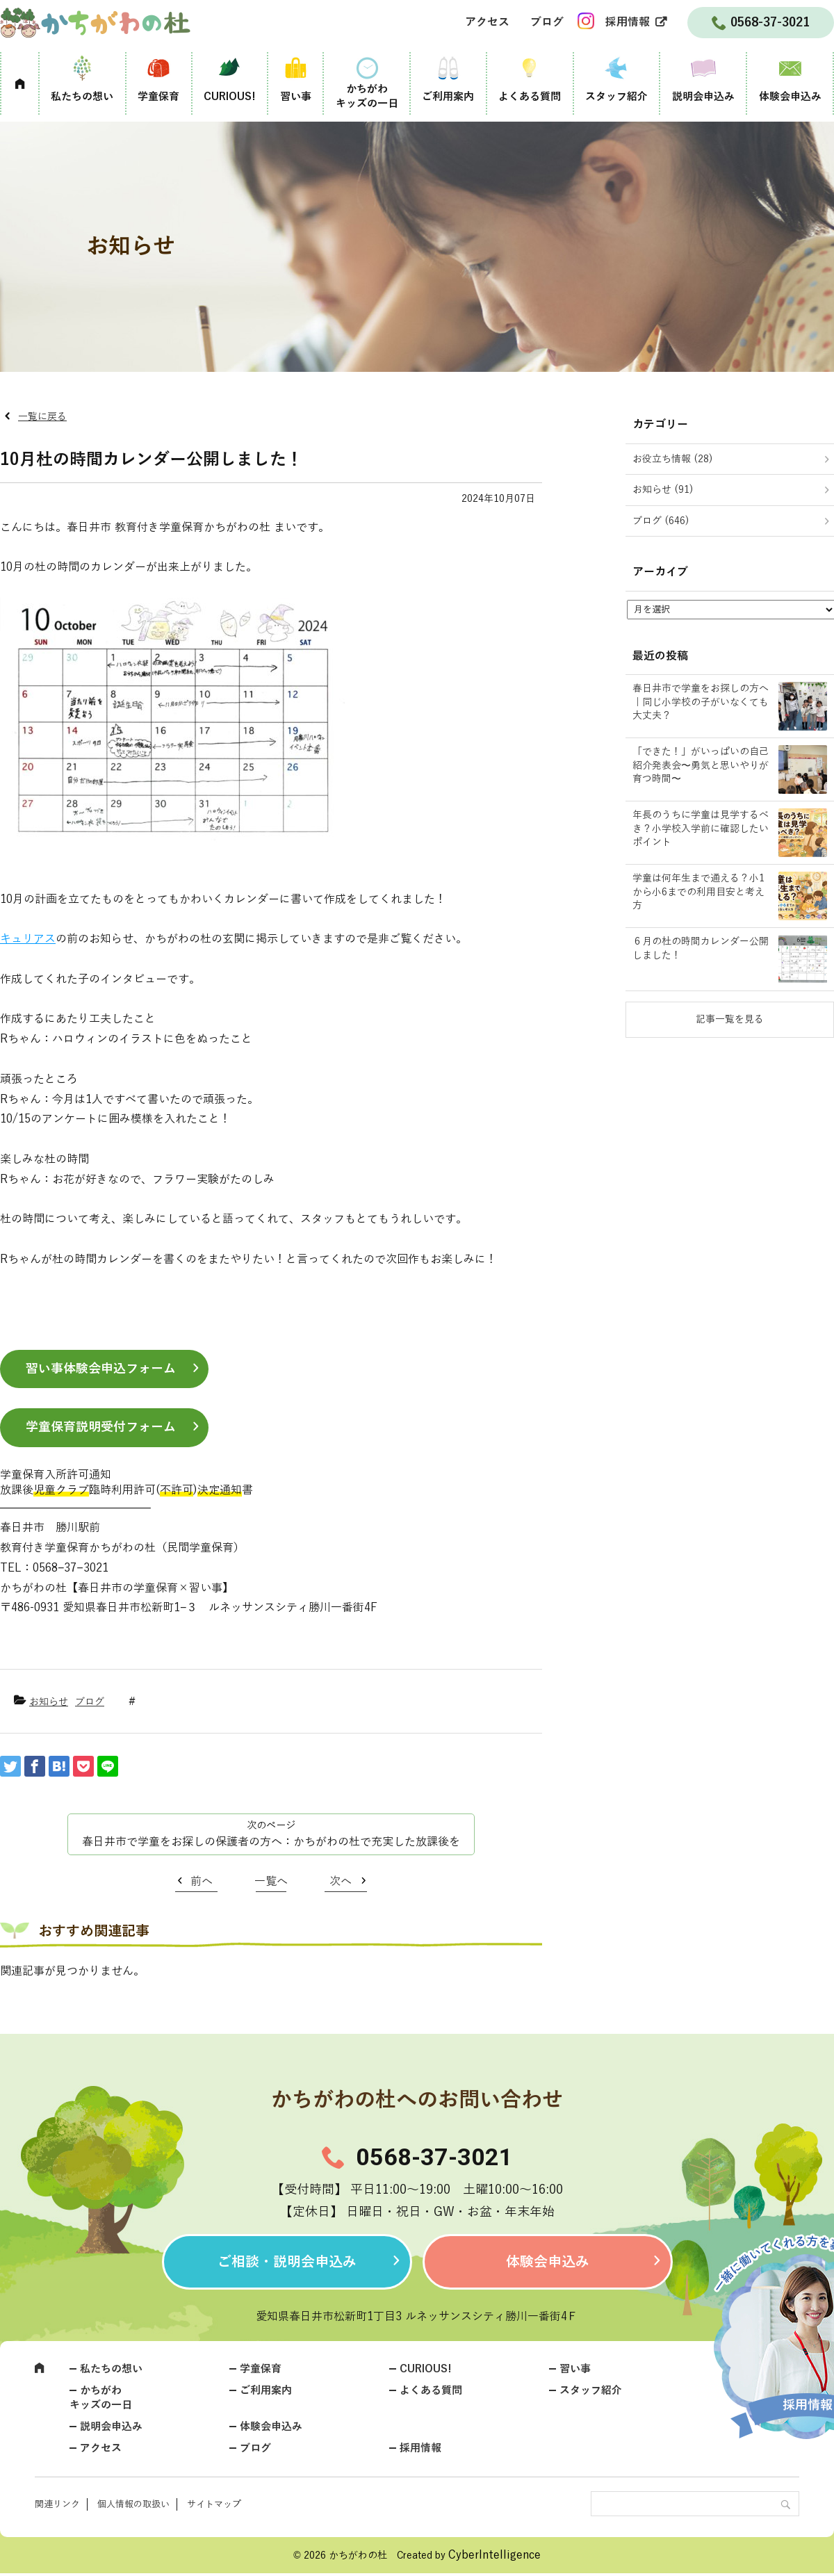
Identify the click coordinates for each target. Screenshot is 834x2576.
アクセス (487, 22)
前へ (201, 1881)
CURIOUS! (230, 96)
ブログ (547, 22)
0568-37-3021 (434, 2157)
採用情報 (627, 22)
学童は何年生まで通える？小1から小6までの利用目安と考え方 (698, 892)
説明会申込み (703, 96)
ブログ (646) (660, 521)
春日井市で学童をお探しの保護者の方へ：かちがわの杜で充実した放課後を (271, 1842)
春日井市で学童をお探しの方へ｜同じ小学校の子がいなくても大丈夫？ (700, 702)
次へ (340, 1881)
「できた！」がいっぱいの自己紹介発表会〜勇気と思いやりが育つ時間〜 (700, 765)
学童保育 (158, 96)
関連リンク (57, 2504)
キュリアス (28, 939)
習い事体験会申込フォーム (101, 1369)
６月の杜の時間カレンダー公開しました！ (700, 948)
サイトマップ (214, 2504)
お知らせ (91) (663, 489)
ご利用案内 (448, 96)
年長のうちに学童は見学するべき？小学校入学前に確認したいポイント (700, 828)
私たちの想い (82, 96)
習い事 (295, 96)
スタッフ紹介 (616, 96)
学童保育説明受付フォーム (101, 1427)
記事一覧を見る (730, 1019)
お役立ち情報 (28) (672, 459)
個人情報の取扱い (133, 2504)
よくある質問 (529, 96)
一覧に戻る (42, 416)
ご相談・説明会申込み (287, 2261)
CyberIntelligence (494, 2555)
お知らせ (48, 1702)
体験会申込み (790, 96)
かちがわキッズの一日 (367, 96)
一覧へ (271, 1881)
